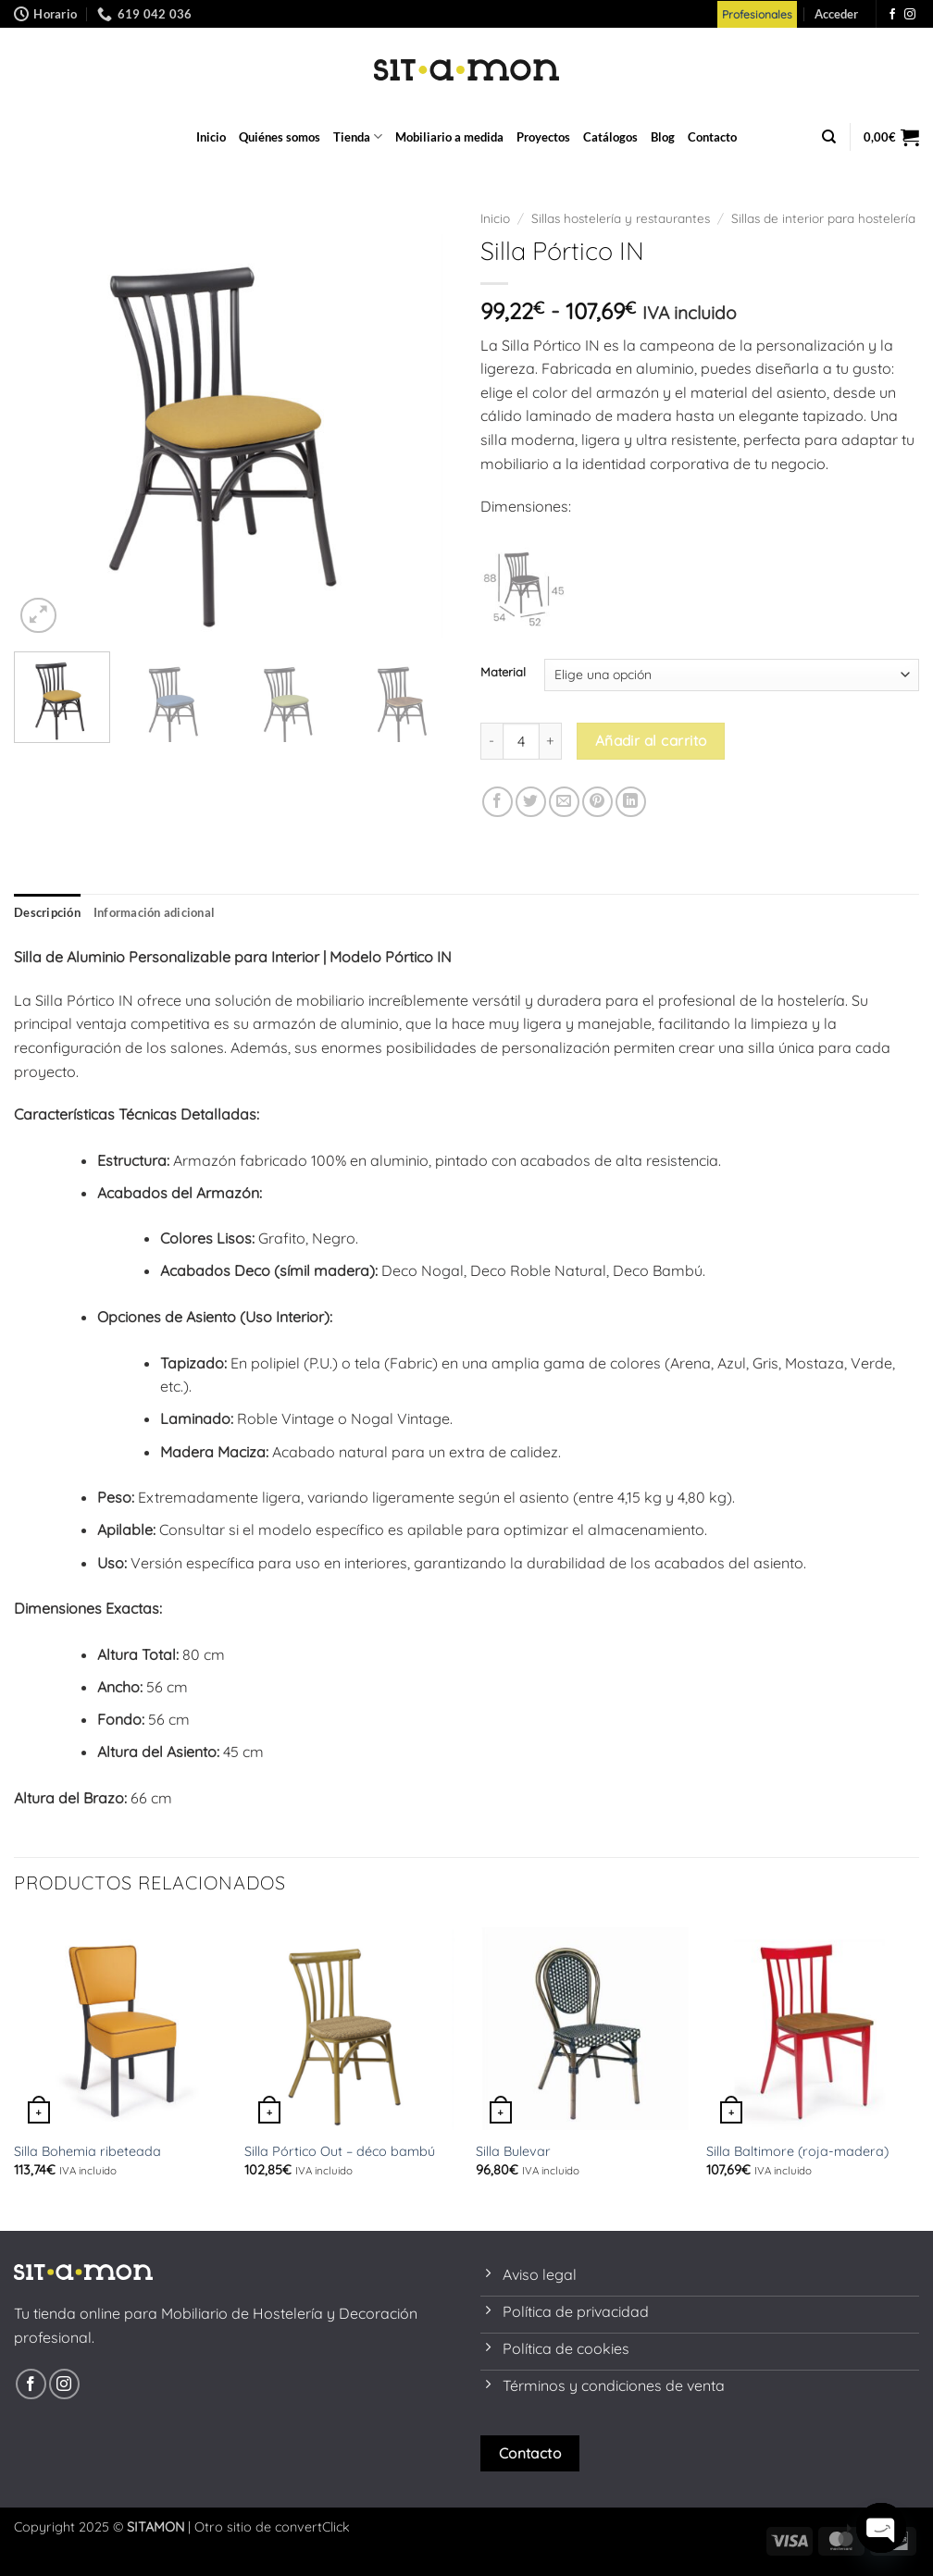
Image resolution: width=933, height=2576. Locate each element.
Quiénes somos (279, 137)
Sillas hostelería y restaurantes (620, 218)
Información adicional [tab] (154, 912)
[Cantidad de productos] (521, 741)
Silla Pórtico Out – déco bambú (339, 2151)
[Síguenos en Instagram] (909, 14)
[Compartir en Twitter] (531, 801)
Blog (663, 137)
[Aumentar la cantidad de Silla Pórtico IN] (551, 741)
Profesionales (757, 14)
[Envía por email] (564, 801)
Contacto (712, 137)
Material (503, 672)
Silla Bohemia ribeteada (87, 2151)
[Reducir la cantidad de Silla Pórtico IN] (491, 741)
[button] (836, 14)
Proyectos (543, 137)
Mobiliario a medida (449, 137)
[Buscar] (829, 137)
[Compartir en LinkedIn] (631, 801)
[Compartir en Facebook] (497, 801)
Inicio (211, 137)
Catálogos (610, 137)
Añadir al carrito (651, 740)
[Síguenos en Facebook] (892, 14)
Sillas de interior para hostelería (823, 218)
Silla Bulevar (513, 2151)
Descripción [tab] (47, 912)
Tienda (357, 136)
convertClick (312, 2527)
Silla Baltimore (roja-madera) (797, 2151)
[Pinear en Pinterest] (597, 801)
